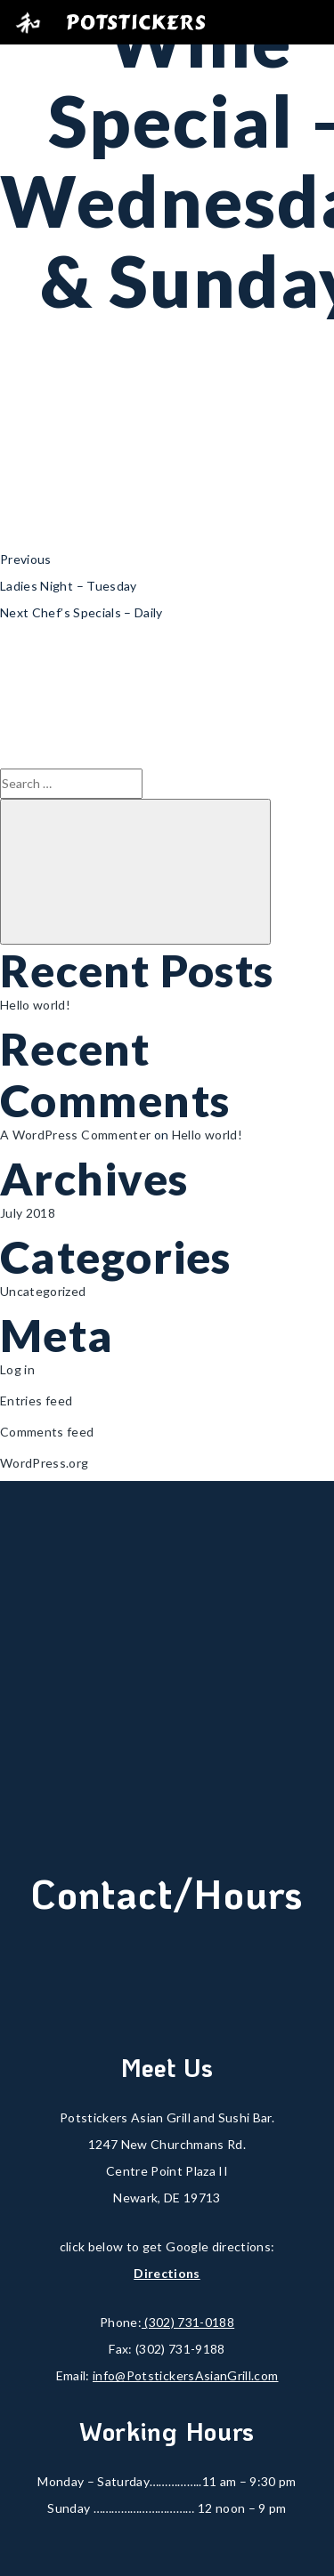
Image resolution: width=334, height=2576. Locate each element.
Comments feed (47, 1431)
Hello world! (35, 1004)
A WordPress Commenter (75, 1134)
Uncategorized (43, 1291)
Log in (17, 1369)
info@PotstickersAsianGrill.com (186, 2375)
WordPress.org (44, 1462)
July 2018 (27, 1212)
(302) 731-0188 (188, 2322)
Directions (167, 2273)
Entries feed (36, 1400)
